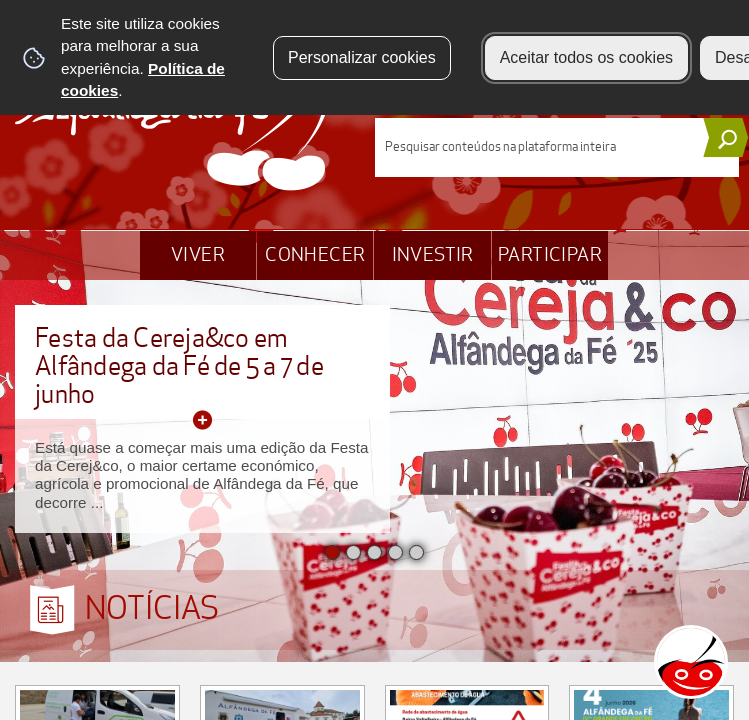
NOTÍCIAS (152, 609)
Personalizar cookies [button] (362, 57)
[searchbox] (557, 147)
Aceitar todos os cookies (586, 57)
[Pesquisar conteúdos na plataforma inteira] (726, 138)
